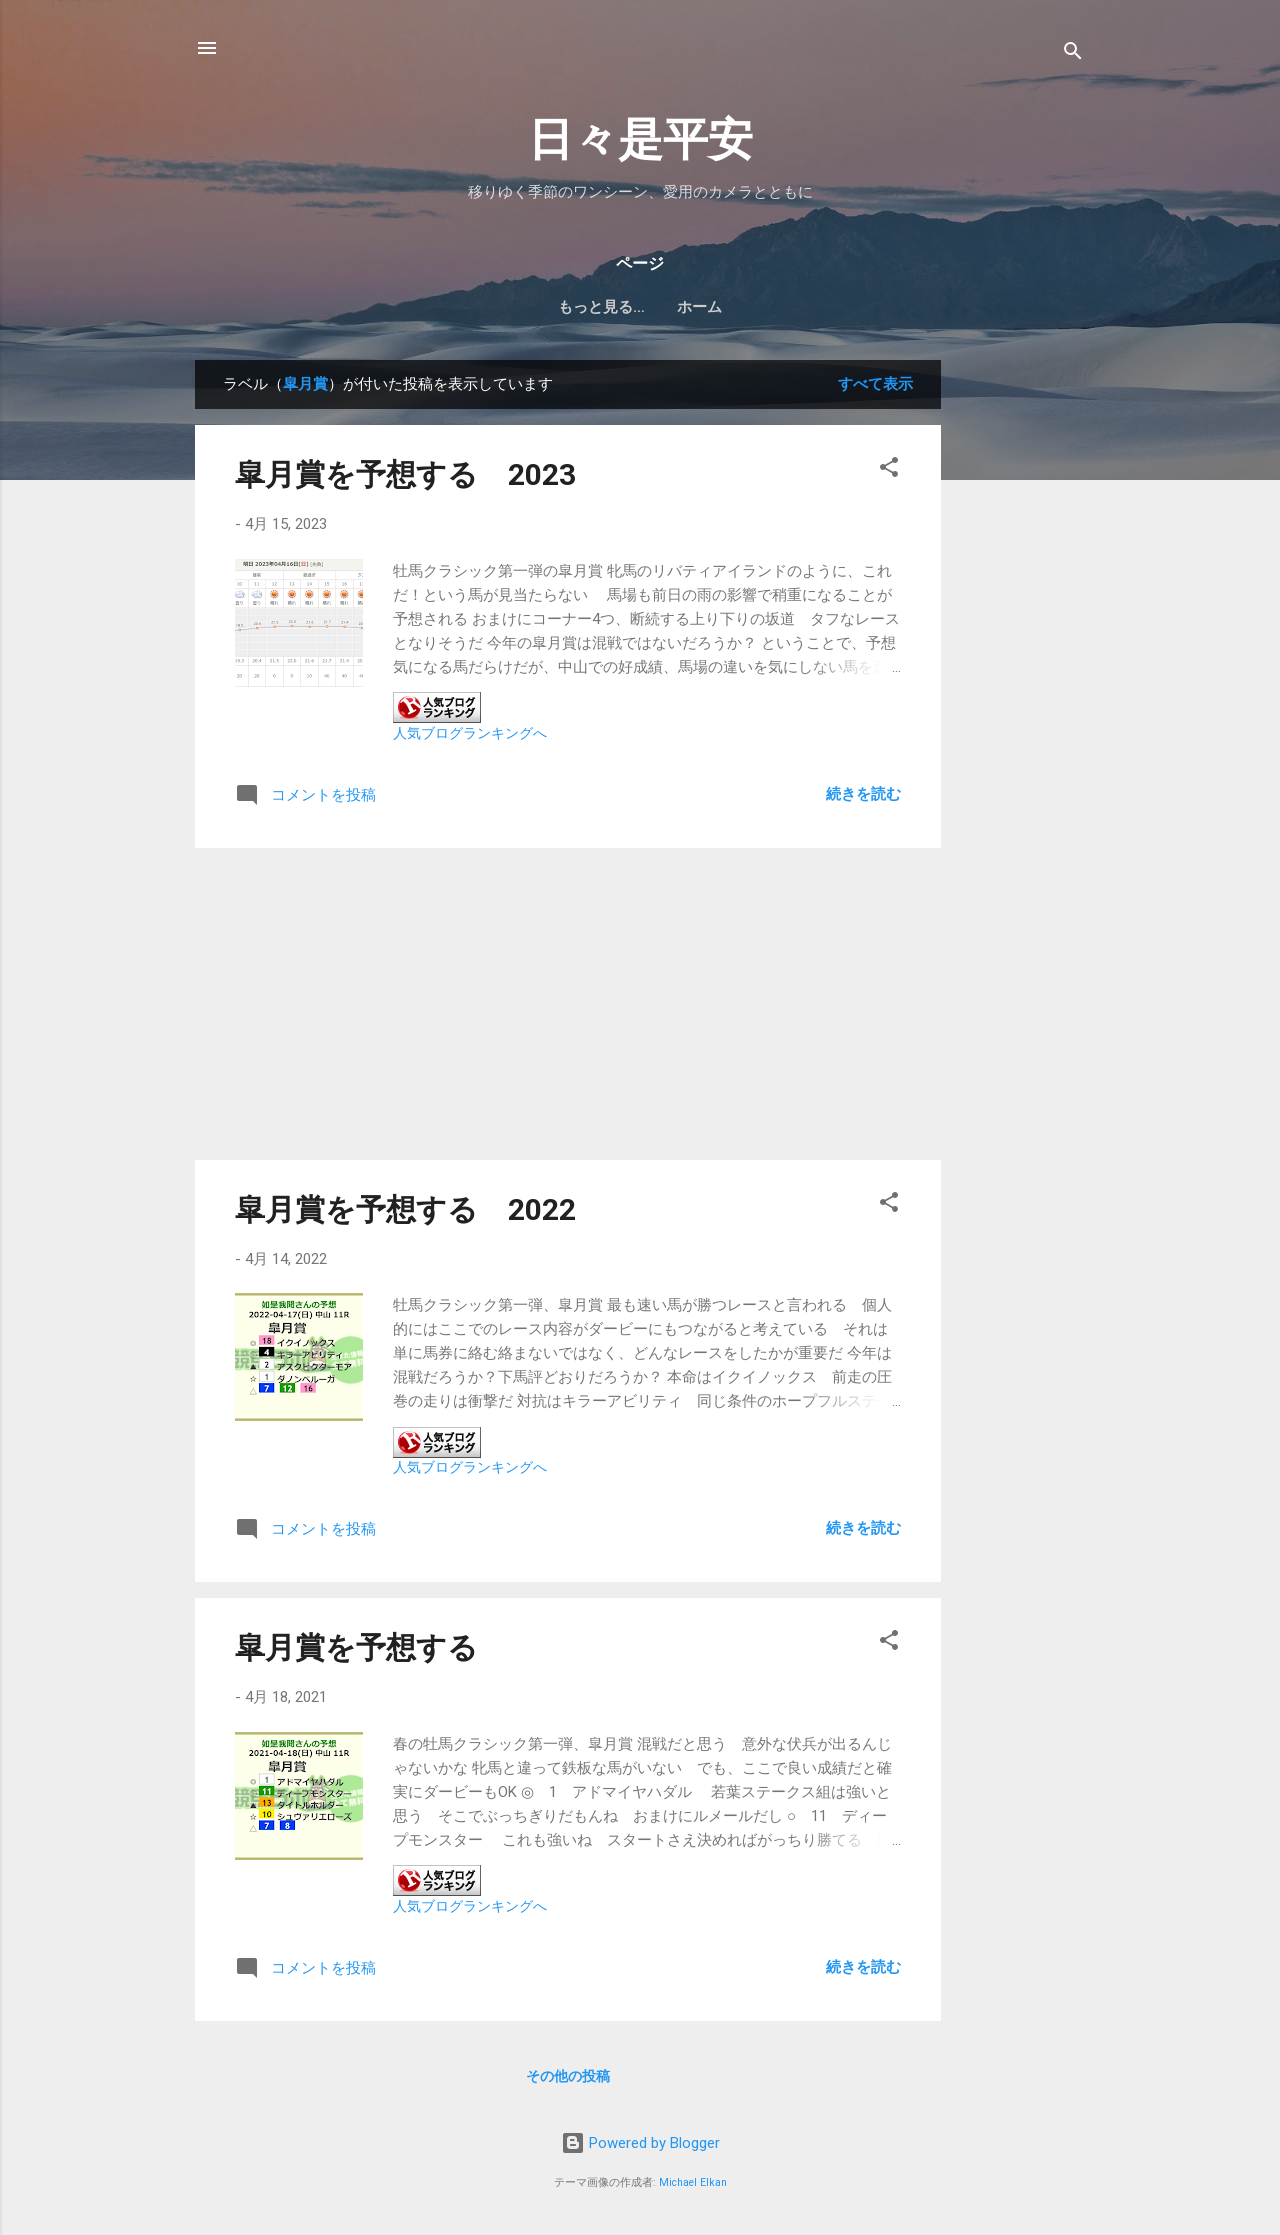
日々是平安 (640, 139)
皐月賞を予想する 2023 (405, 474)
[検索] (1073, 54)
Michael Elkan (693, 2182)
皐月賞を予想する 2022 (405, 1209)
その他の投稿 (568, 2076)
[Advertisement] (1021, 660)
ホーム (640, 307)
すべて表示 (875, 384)
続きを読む (863, 794)
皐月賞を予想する (356, 1647)
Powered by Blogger (640, 2143)
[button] (889, 470)
